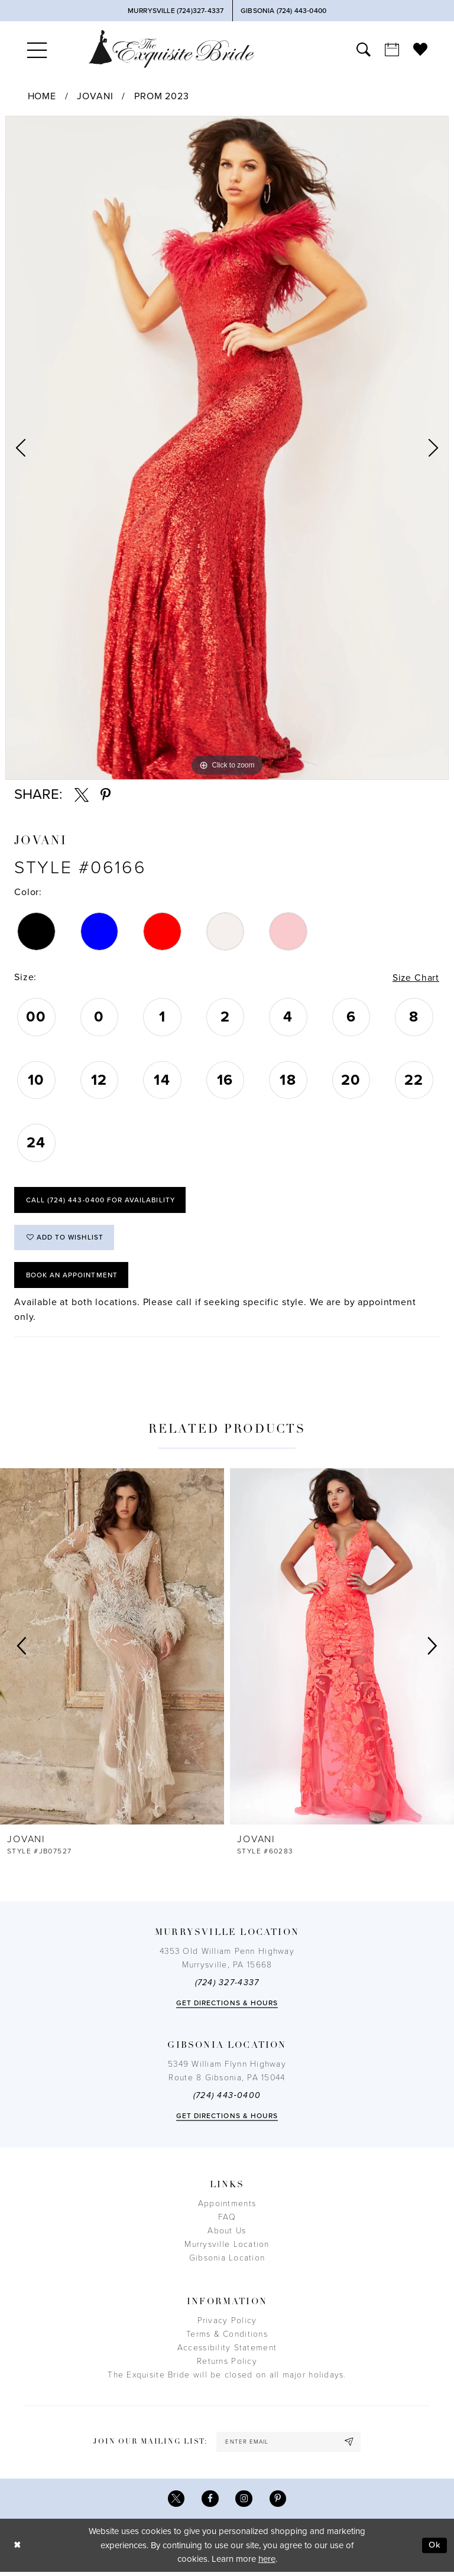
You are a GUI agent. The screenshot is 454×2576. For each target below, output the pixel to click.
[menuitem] (37, 49)
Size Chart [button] (416, 978)
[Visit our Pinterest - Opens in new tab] (278, 2502)
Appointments (227, 2206)
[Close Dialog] (17, 2549)
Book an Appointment (73, 1277)
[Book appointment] (392, 49)
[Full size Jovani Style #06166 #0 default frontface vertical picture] (227, 447)
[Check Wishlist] (420, 49)
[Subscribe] (351, 2445)
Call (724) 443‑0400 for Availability (101, 1200)
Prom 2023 (161, 96)
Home (42, 96)
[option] (227, 447)
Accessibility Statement (227, 2351)
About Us (226, 2234)
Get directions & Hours (227, 2006)
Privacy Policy (227, 2323)
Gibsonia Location (227, 2261)
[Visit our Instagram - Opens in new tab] (243, 2502)
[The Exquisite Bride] (171, 49)
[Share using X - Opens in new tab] (81, 795)
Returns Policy (227, 2364)
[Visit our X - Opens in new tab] (175, 2502)
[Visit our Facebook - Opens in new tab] (210, 2502)
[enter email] (288, 2445)
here (266, 2563)
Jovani (95, 96)
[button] (37, 49)
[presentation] (112, 1649)
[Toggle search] (363, 49)
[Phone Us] (175, 10)
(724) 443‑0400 (227, 2098)
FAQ (227, 2220)
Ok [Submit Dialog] (434, 2549)
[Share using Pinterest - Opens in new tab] (105, 795)
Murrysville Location (226, 2247)
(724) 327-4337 (227, 1985)
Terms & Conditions (227, 2337)
